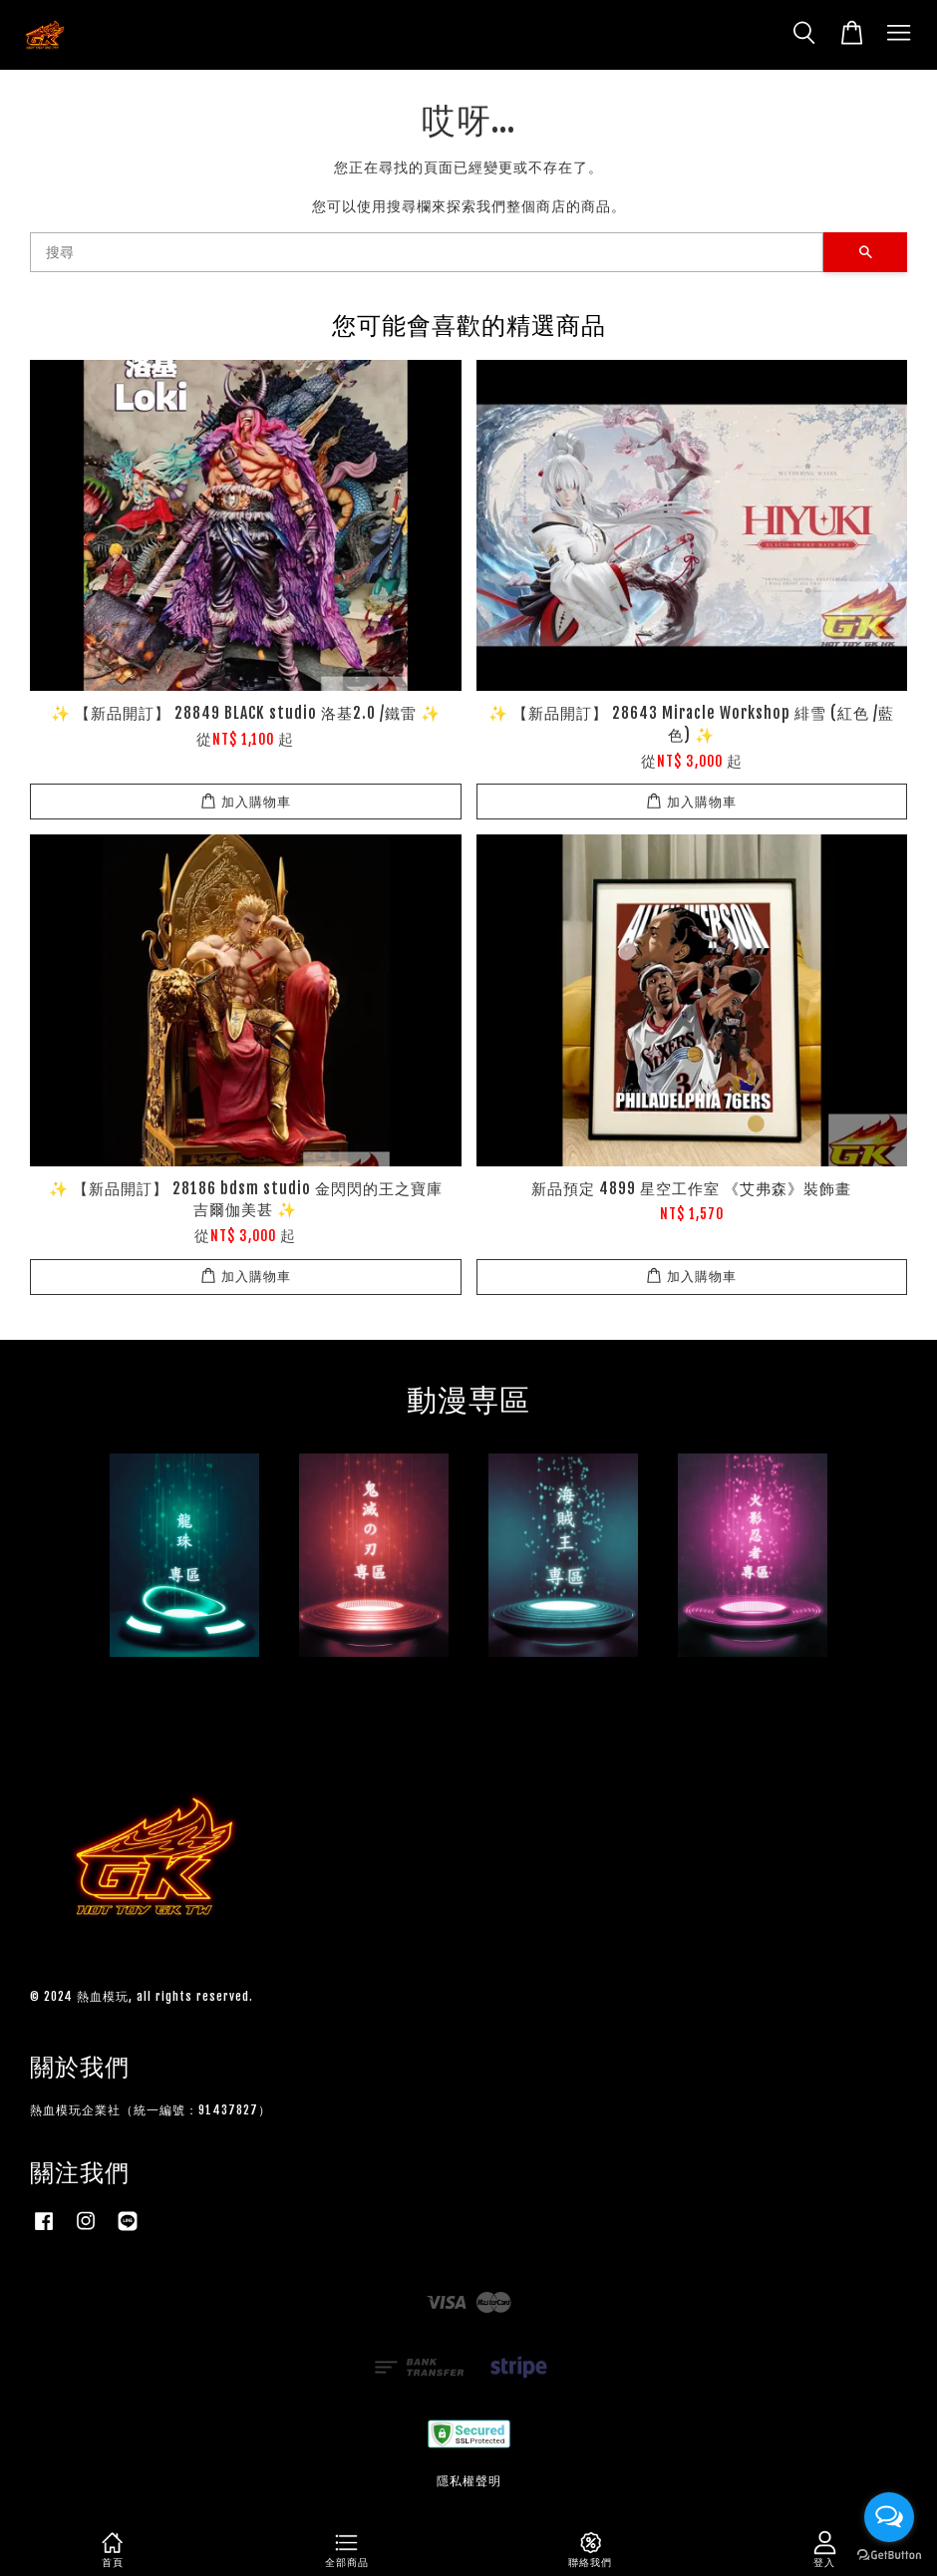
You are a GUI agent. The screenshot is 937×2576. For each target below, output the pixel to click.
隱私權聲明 (469, 2480)
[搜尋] (426, 252)
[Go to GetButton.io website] (889, 2555)
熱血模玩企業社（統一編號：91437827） (150, 2109)
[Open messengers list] (889, 2517)
